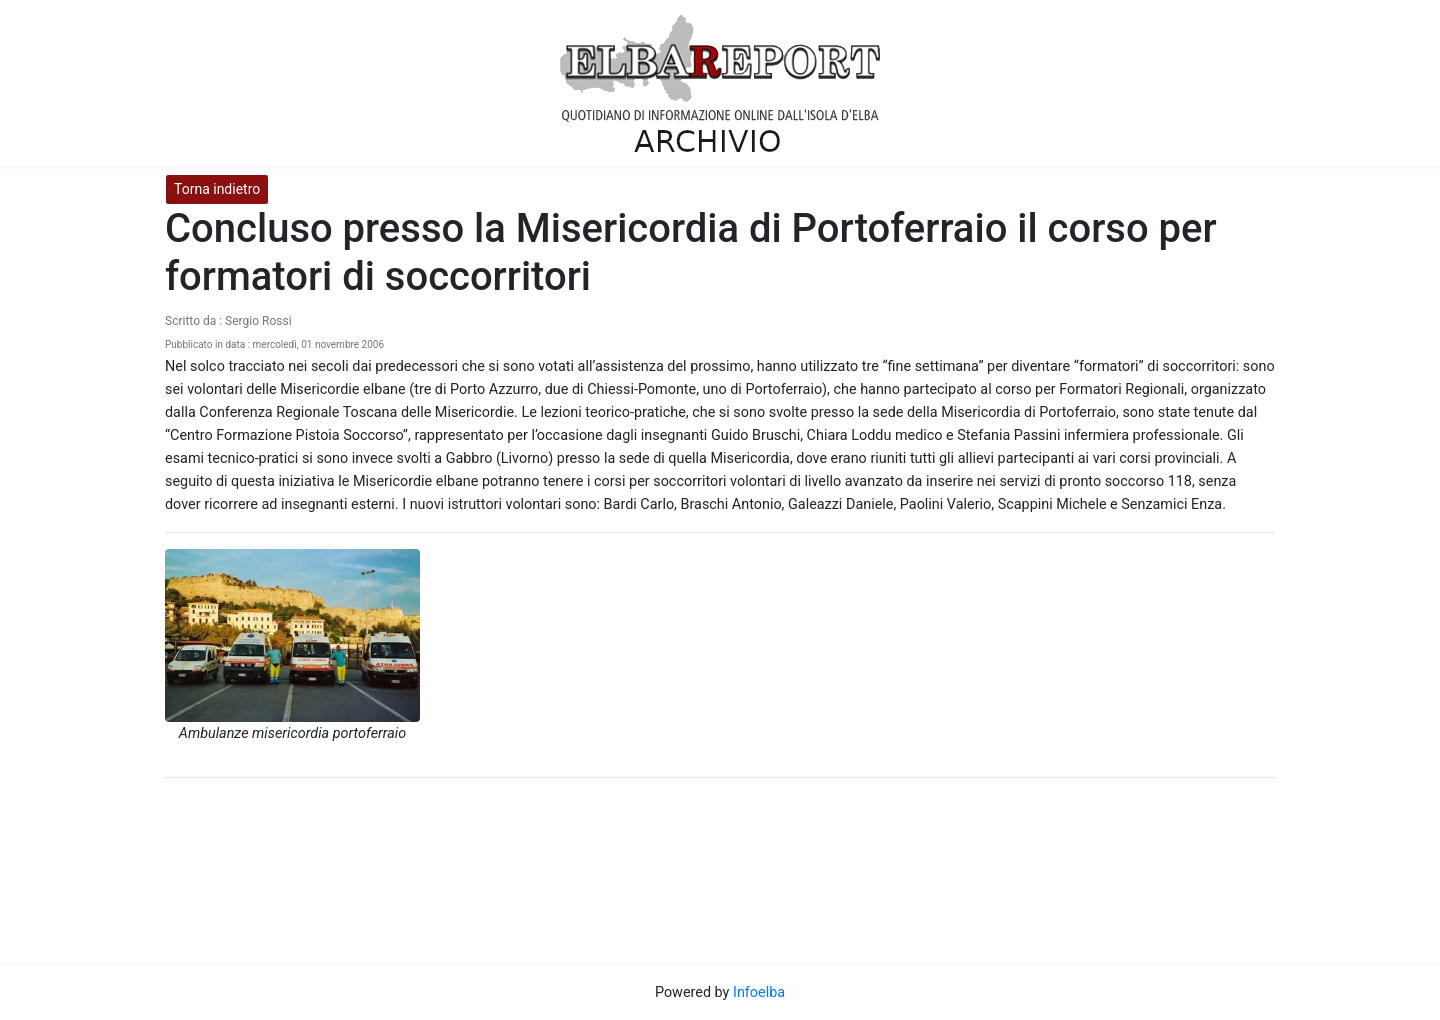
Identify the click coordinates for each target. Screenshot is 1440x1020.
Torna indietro (217, 189)
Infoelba (759, 992)
